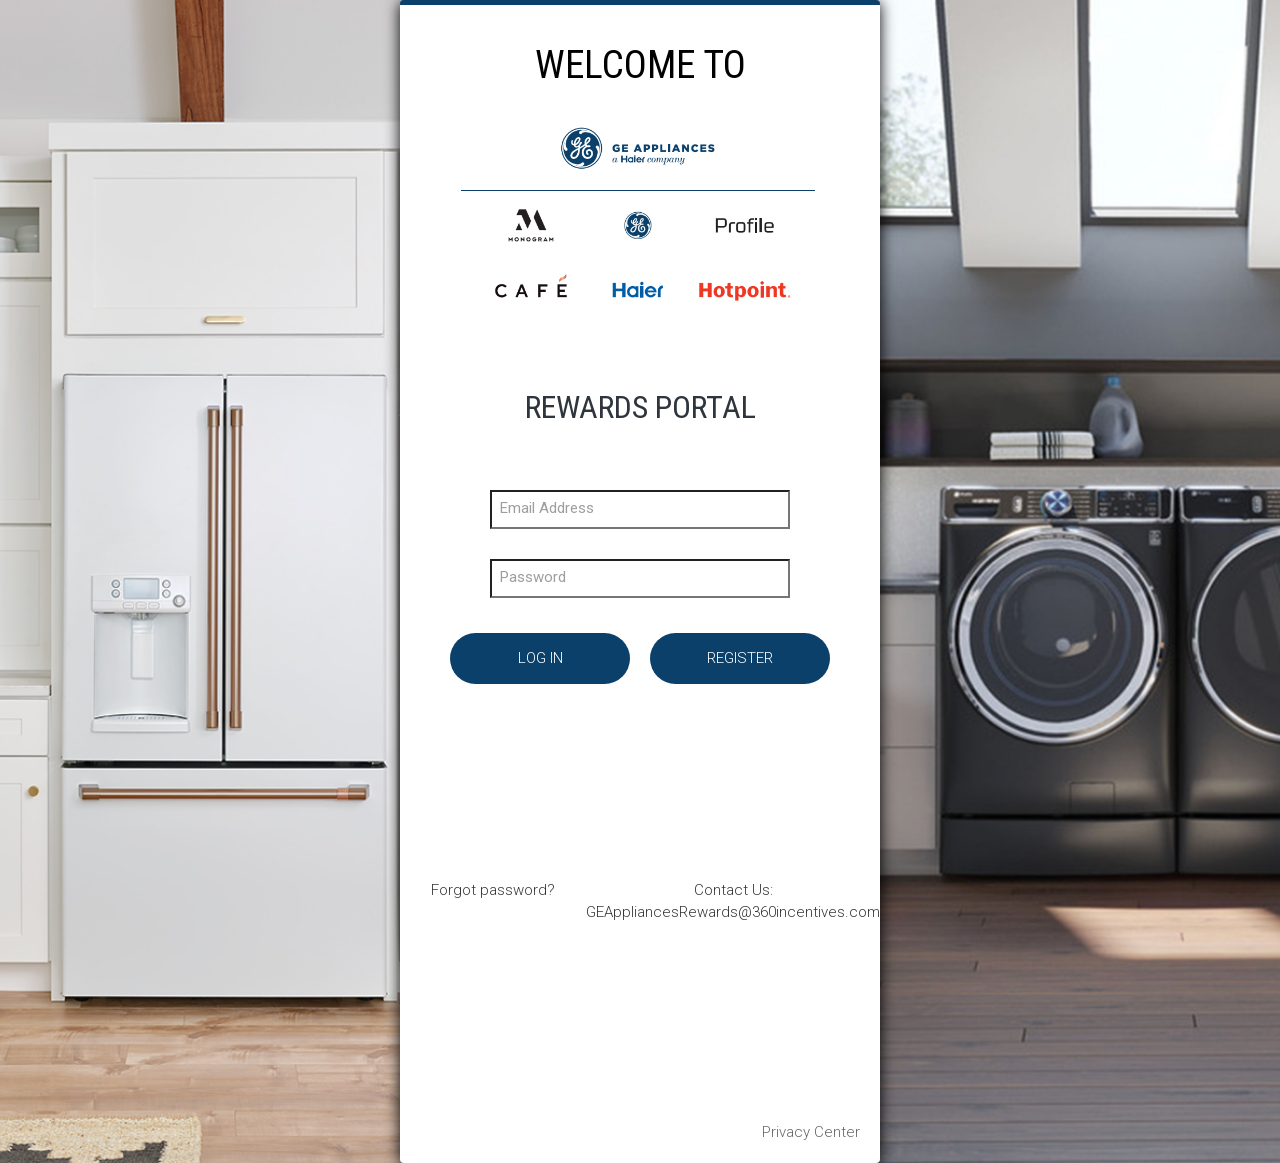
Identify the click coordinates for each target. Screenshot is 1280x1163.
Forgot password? (493, 890)
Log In (540, 658)
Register (740, 658)
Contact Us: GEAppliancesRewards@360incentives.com (733, 900)
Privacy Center (811, 1132)
